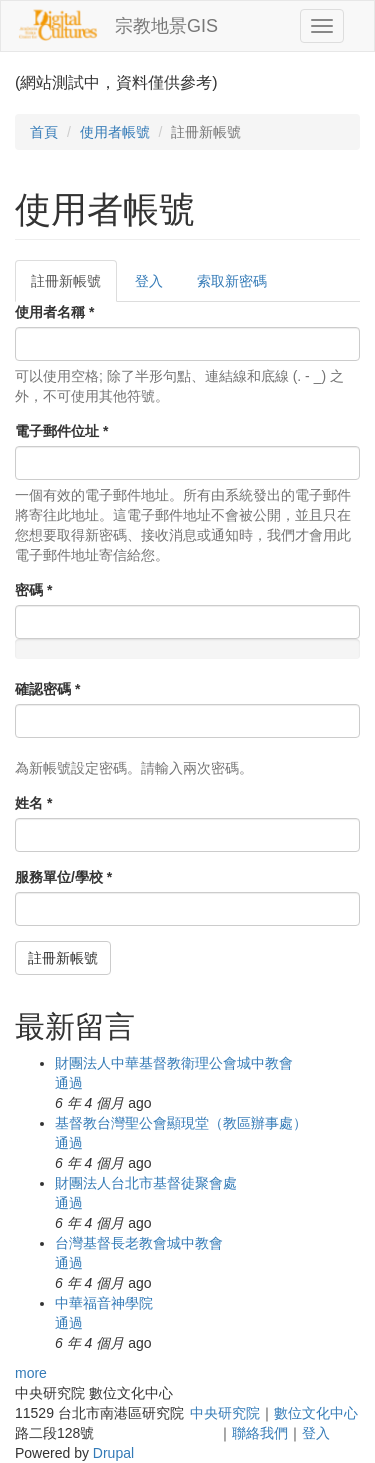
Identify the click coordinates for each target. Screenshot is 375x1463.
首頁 (44, 132)
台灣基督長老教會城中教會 (139, 1243)
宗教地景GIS (166, 26)
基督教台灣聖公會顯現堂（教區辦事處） (181, 1123)
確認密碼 (47, 689)
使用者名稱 (54, 312)
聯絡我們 (260, 1433)
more (31, 1373)
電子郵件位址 (61, 431)
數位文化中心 (316, 1413)
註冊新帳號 (74, 286)
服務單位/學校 (63, 877)
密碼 (33, 590)
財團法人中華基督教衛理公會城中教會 (174, 1063)
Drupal (113, 1453)
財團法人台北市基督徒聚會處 (146, 1183)
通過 (69, 1083)
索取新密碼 (232, 281)
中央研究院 (225, 1413)
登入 (149, 281)
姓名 (33, 803)
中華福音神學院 (104, 1303)
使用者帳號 (115, 132)
